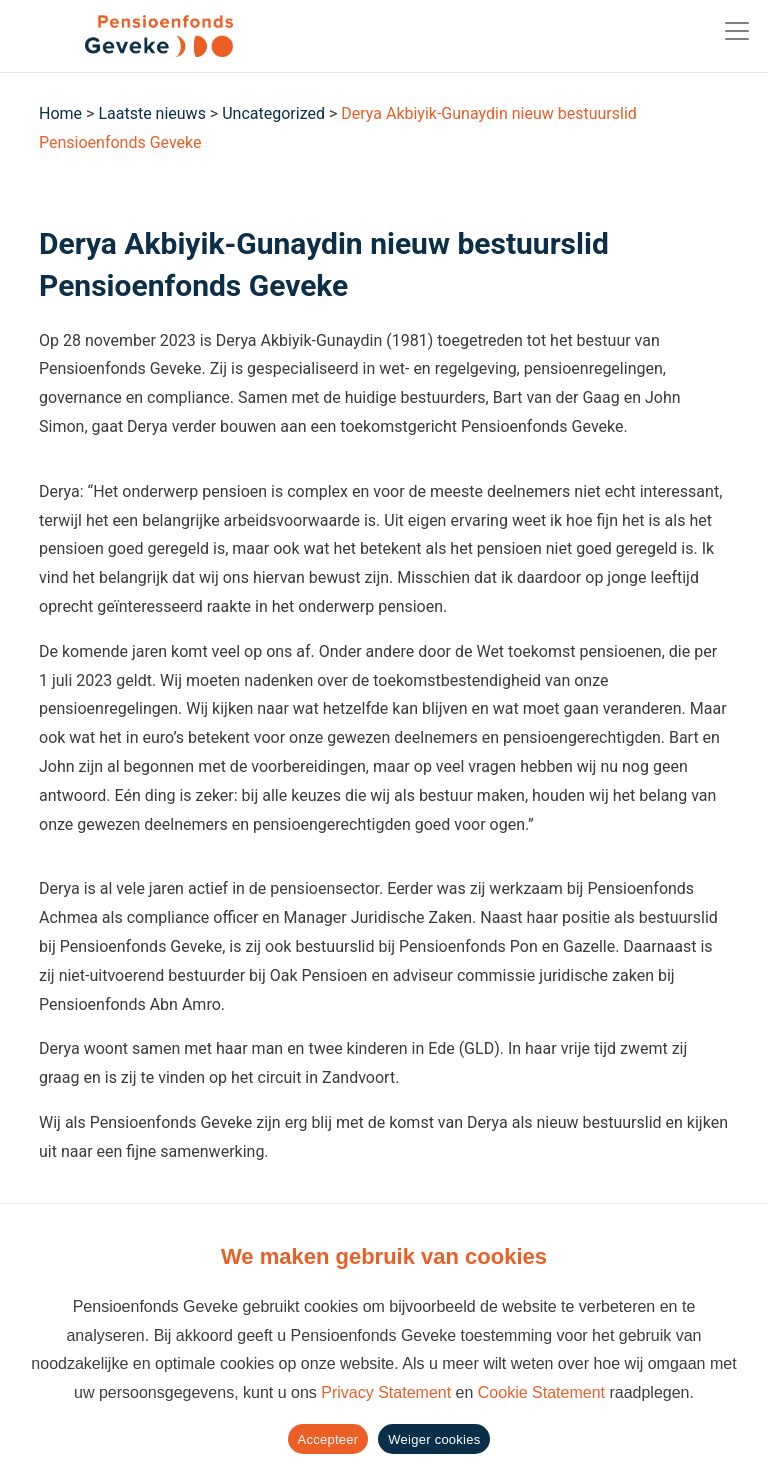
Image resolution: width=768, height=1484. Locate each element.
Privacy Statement (386, 1392)
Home (60, 113)
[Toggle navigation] (737, 31)
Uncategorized (273, 113)
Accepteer (328, 1439)
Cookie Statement (541, 1392)
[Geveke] (124, 36)
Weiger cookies (434, 1439)
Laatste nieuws (152, 113)
